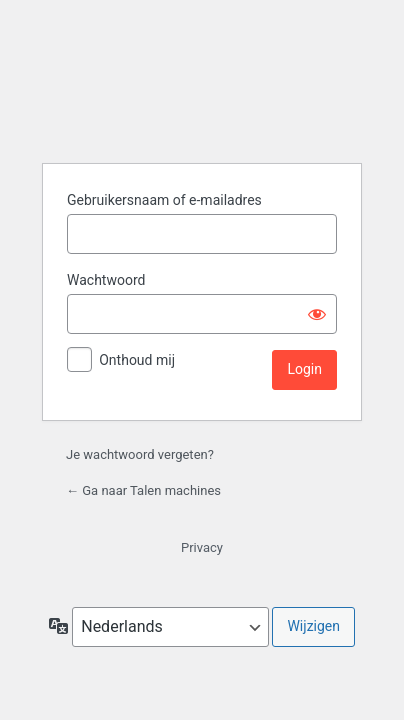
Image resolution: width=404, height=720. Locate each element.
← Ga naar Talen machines (143, 490)
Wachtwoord (106, 280)
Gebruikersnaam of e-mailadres (164, 200)
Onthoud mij (137, 360)
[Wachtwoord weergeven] (317, 314)
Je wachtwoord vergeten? (140, 454)
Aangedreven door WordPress (202, 104)
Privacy (202, 547)
